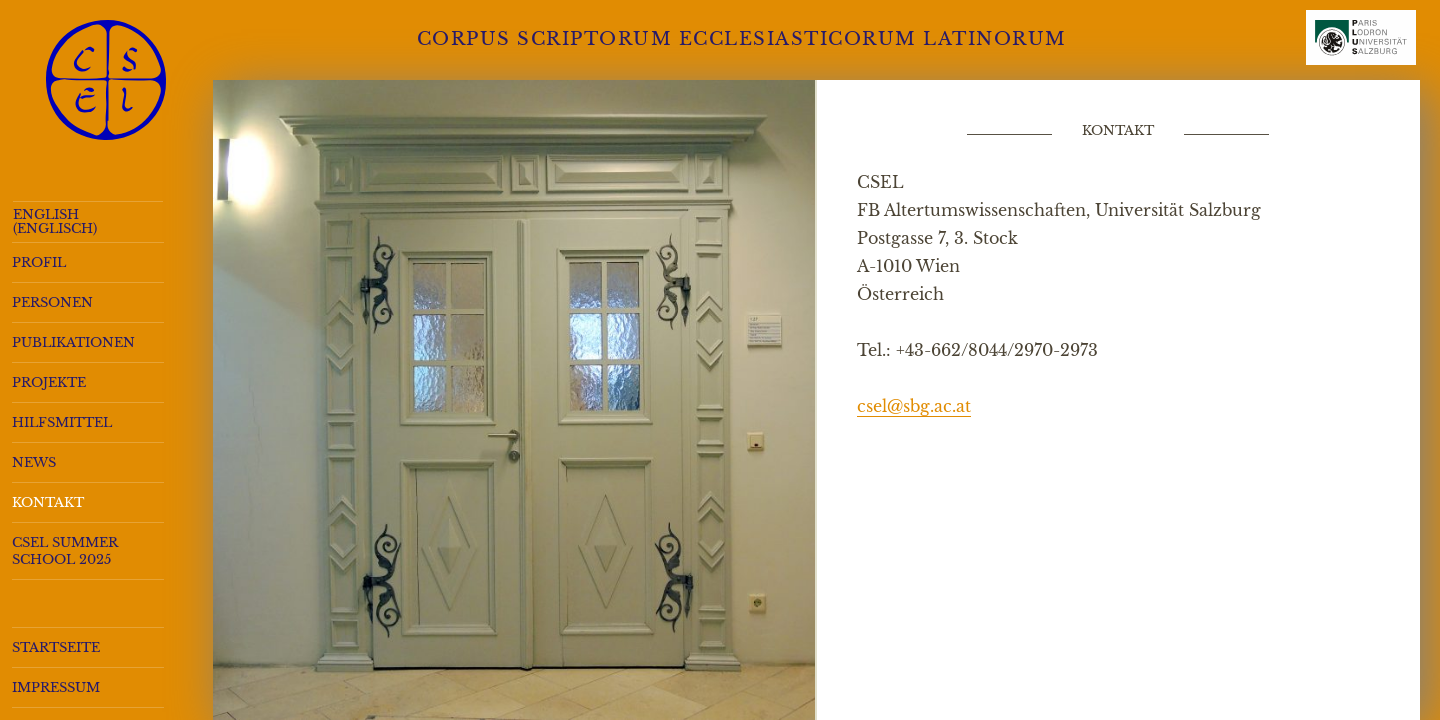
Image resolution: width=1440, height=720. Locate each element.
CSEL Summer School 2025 (65, 551)
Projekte (49, 382)
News (34, 462)
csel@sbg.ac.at (914, 406)
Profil (39, 262)
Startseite (56, 647)
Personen (52, 302)
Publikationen (73, 342)
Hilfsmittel (62, 422)
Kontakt (48, 502)
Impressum (56, 687)
